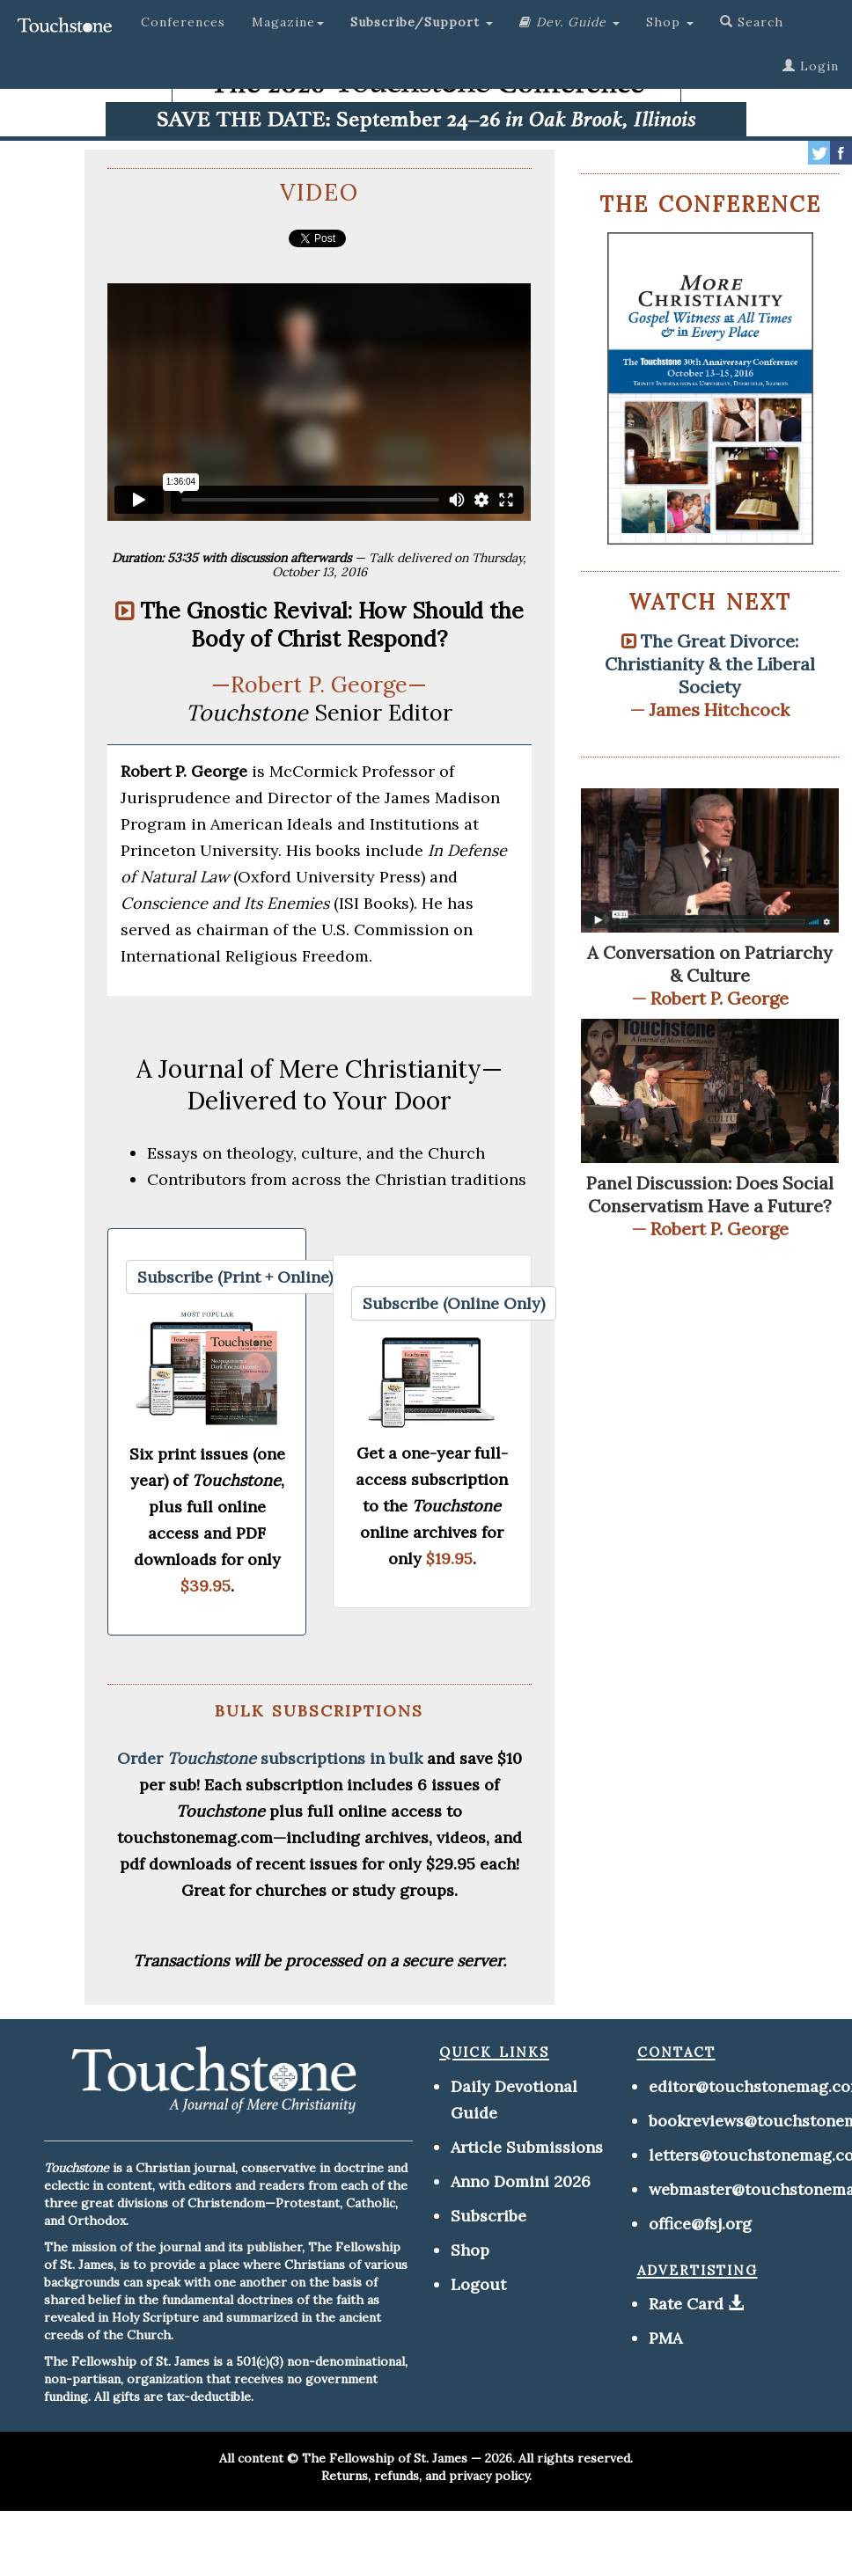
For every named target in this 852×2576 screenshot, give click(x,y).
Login (810, 66)
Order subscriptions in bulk (269, 1758)
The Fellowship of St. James (384, 2458)
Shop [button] (670, 22)
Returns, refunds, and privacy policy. (426, 2476)
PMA (665, 2338)
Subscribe (488, 2216)
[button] (421, 22)
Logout (478, 2284)
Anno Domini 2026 (521, 2181)
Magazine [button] (288, 22)
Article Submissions (527, 2147)
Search (751, 22)
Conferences (183, 22)
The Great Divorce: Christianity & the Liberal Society (710, 664)
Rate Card (686, 2304)
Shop (470, 2250)
